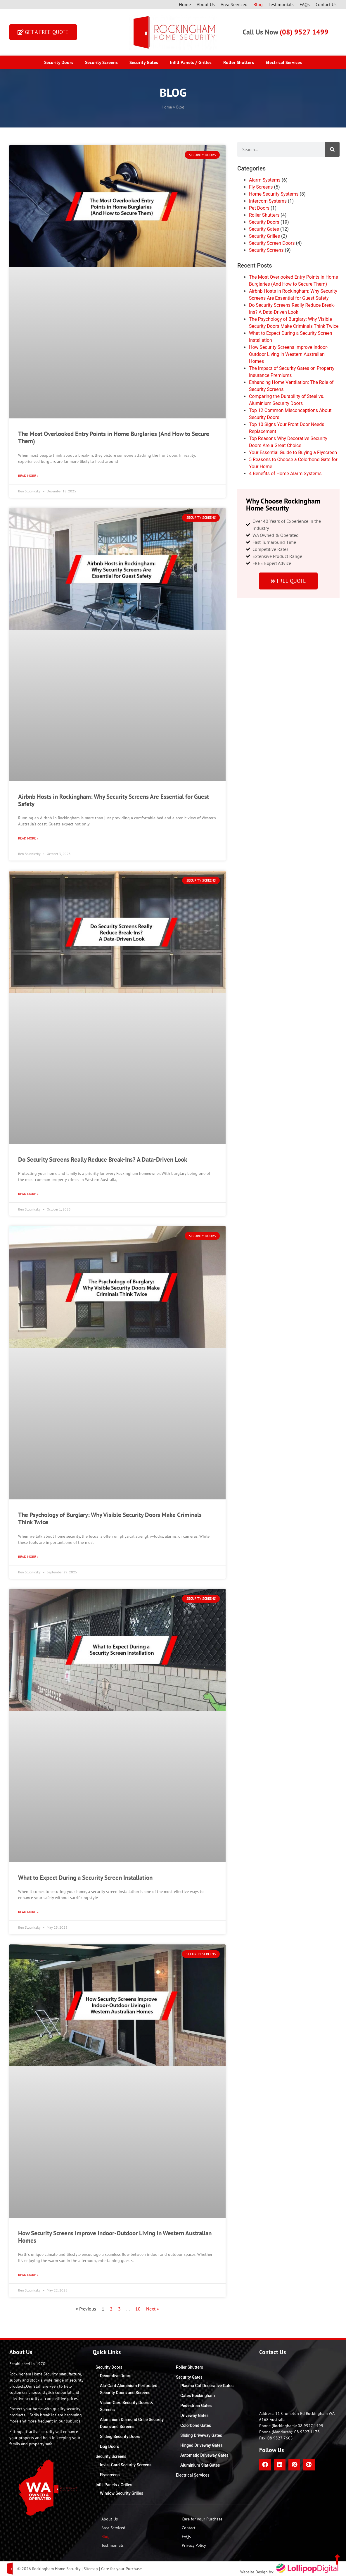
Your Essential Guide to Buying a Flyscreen (293, 452)
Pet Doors (259, 208)
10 (138, 2309)
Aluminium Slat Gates (200, 2465)
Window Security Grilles (121, 2493)
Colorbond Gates (195, 2425)
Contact (189, 2527)
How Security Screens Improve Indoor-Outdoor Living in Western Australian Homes (115, 2236)
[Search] (332, 149)
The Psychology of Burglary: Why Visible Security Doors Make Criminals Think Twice (110, 1518)
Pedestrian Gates (196, 2405)
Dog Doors (109, 2446)
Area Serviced (234, 4)
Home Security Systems (274, 194)
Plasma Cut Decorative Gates (206, 2385)
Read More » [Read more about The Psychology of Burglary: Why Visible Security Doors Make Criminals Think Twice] (28, 1556)
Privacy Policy (194, 2545)
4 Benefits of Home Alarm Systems (285, 473)
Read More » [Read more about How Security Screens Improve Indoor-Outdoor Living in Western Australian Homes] (28, 2274)
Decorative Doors (115, 2375)
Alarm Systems (265, 180)
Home (185, 4)
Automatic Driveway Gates (204, 2455)
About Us (206, 4)
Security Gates (143, 62)
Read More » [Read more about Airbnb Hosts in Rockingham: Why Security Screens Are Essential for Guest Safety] (28, 838)
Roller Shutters (238, 62)
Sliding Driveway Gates (201, 2435)
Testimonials (281, 4)
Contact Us (326, 4)
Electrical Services (284, 62)
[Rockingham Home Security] (298, 2383)
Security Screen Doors (272, 243)
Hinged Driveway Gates (201, 2445)
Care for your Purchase (202, 2519)
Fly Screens (261, 187)
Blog (258, 4)
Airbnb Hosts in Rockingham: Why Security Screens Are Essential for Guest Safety (113, 800)
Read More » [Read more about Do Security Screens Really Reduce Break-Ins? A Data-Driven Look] (28, 1194)
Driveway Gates (194, 2415)
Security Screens (101, 62)
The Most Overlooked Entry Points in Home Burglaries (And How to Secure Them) (113, 437)
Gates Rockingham (197, 2395)
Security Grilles (264, 236)
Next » (152, 2309)
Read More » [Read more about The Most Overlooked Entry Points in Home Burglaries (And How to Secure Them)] (28, 475)
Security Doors (58, 62)
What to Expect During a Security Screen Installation (85, 1878)
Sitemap (91, 2568)
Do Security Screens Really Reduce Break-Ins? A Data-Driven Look (102, 1159)
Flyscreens (110, 2474)
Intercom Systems (268, 201)
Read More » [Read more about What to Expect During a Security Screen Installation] (28, 1912)
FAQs (305, 4)
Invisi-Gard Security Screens (125, 2465)
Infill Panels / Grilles (191, 62)
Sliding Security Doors (120, 2436)
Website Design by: (290, 2572)
